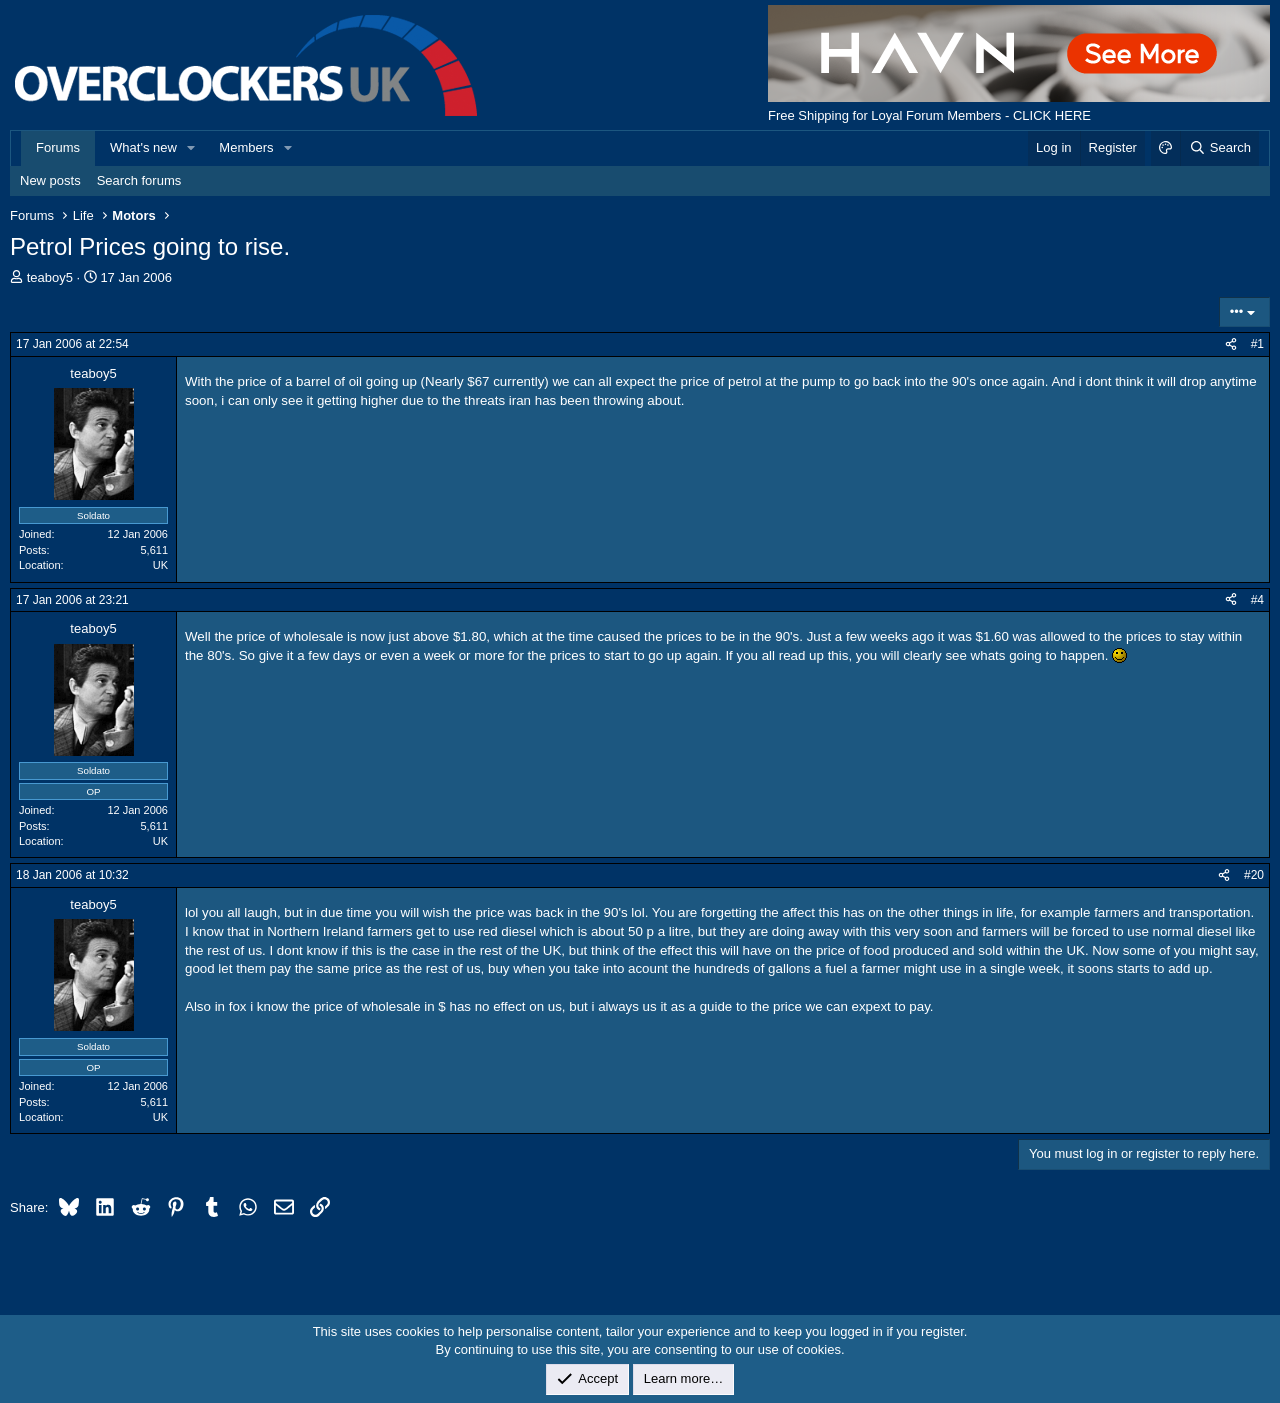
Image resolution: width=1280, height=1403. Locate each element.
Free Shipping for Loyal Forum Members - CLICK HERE (929, 115)
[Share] (1231, 344)
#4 (1257, 600)
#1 (1257, 344)
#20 (1254, 875)
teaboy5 (50, 277)
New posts (50, 180)
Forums (58, 147)
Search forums (139, 180)
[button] (192, 148)
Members (246, 147)
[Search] (1219, 148)
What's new (143, 147)
